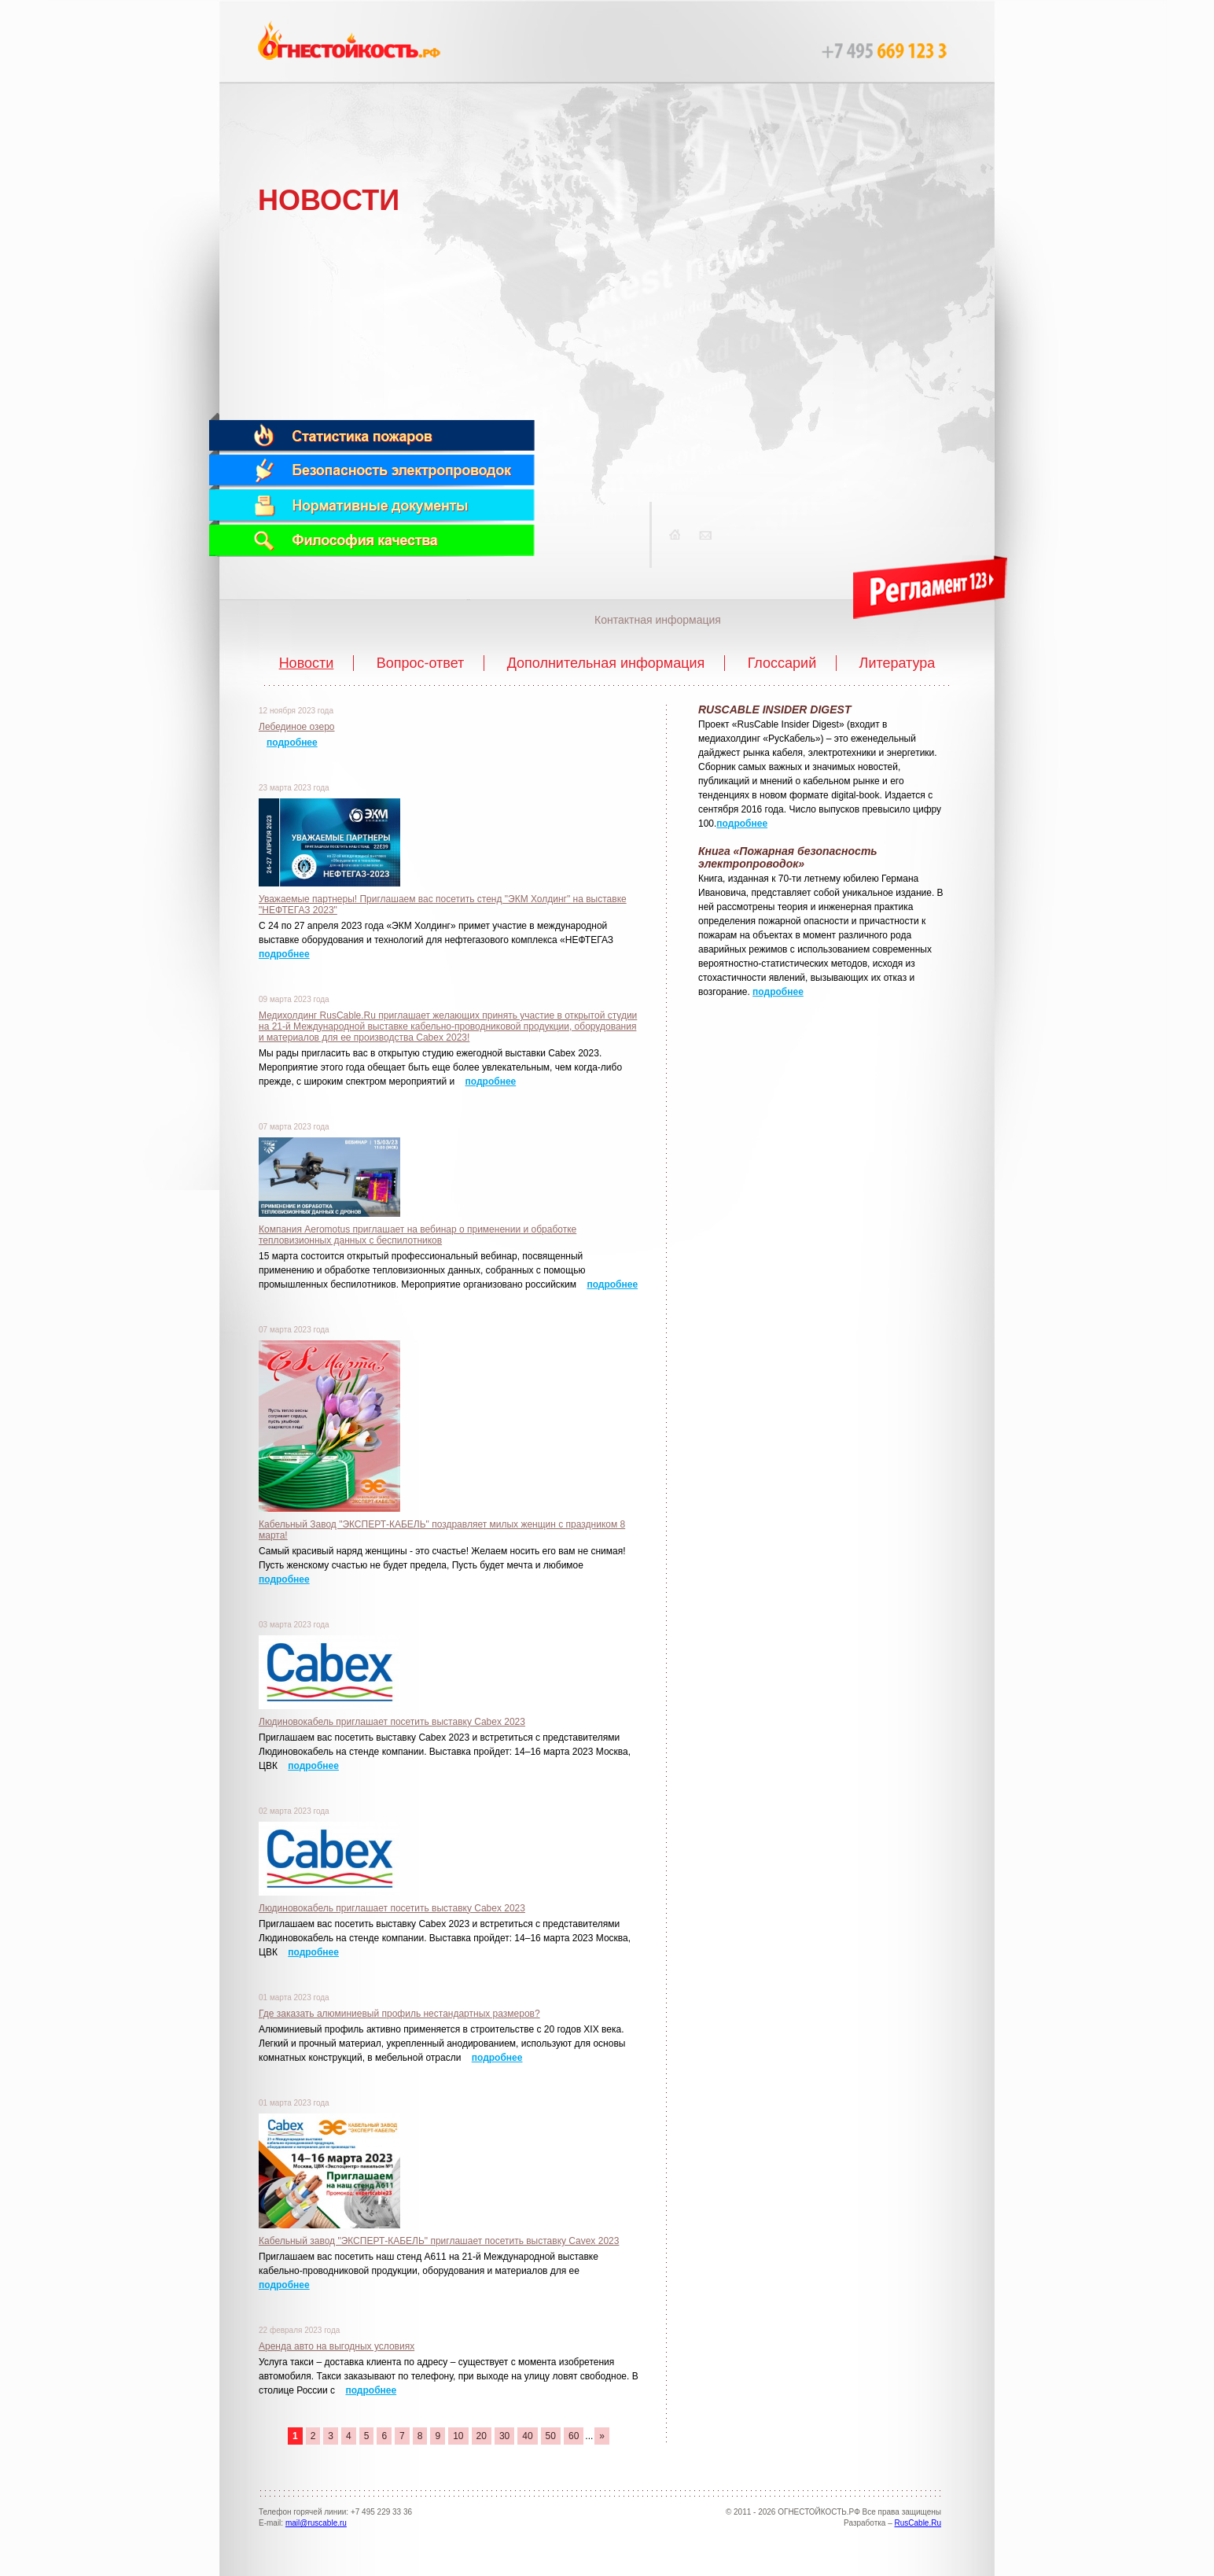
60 (573, 2435)
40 (527, 2435)
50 (551, 2435)
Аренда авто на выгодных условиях (336, 2346)
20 (481, 2435)
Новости (306, 663)
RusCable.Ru (918, 2523)
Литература (897, 663)
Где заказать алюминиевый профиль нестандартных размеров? (399, 2013)
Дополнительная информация (606, 663)
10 (458, 2435)
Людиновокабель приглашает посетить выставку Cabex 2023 (392, 1721)
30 (504, 2435)
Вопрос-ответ (421, 663)
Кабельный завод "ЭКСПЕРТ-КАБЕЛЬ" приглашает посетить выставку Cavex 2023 (439, 2240)
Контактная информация (657, 620)
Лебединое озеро (297, 726)
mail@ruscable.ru (316, 2523)
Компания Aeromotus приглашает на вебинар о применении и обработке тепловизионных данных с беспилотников (417, 1235)
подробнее (292, 742)
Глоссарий (782, 663)
